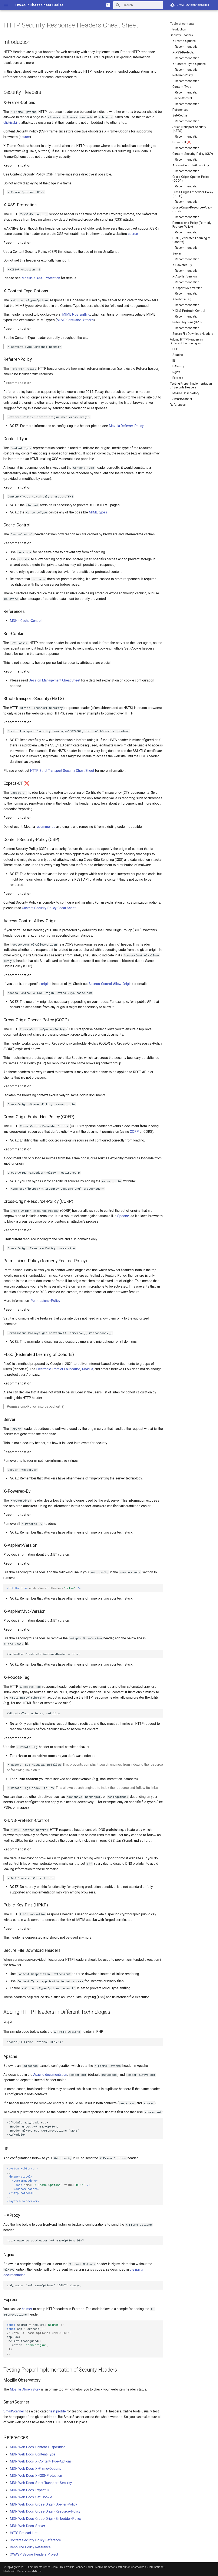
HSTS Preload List (23, 2533)
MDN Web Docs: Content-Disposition (37, 2447)
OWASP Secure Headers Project (34, 2554)
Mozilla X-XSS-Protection (41, 278)
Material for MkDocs (29, 2571)
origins (46, 984)
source (25, 137)
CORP (134, 1132)
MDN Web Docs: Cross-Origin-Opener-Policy (43, 2504)
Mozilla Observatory (25, 2389)
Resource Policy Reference (30, 2547)
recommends (45, 827)
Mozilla (87, 1369)
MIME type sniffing (76, 314)
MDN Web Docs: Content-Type (32, 2454)
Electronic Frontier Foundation (58, 1369)
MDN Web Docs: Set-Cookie (31, 2497)
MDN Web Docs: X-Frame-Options (35, 2469)
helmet (27, 2309)
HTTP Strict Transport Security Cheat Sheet (62, 771)
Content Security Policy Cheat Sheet (49, 908)
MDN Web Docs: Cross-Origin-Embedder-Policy (46, 2519)
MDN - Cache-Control (26, 621)
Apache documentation (50, 2075)
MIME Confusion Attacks (75, 320)
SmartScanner (13, 2411)
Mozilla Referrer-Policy (126, 426)
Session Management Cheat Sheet (54, 680)
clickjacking (11, 123)
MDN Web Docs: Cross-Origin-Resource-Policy (45, 2511)
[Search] (138, 5)
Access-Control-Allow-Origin (110, 984)
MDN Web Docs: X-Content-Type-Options (41, 2461)
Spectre (123, 1216)
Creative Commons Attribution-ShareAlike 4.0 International (129, 2567)
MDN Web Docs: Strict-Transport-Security (41, 2483)
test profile (57, 2411)
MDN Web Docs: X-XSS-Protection (36, 2476)
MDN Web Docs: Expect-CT (30, 2490)
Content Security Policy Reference (35, 2540)
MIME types (98, 512)
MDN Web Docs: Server (27, 2526)
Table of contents (182, 23)
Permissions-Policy (45, 1301)
